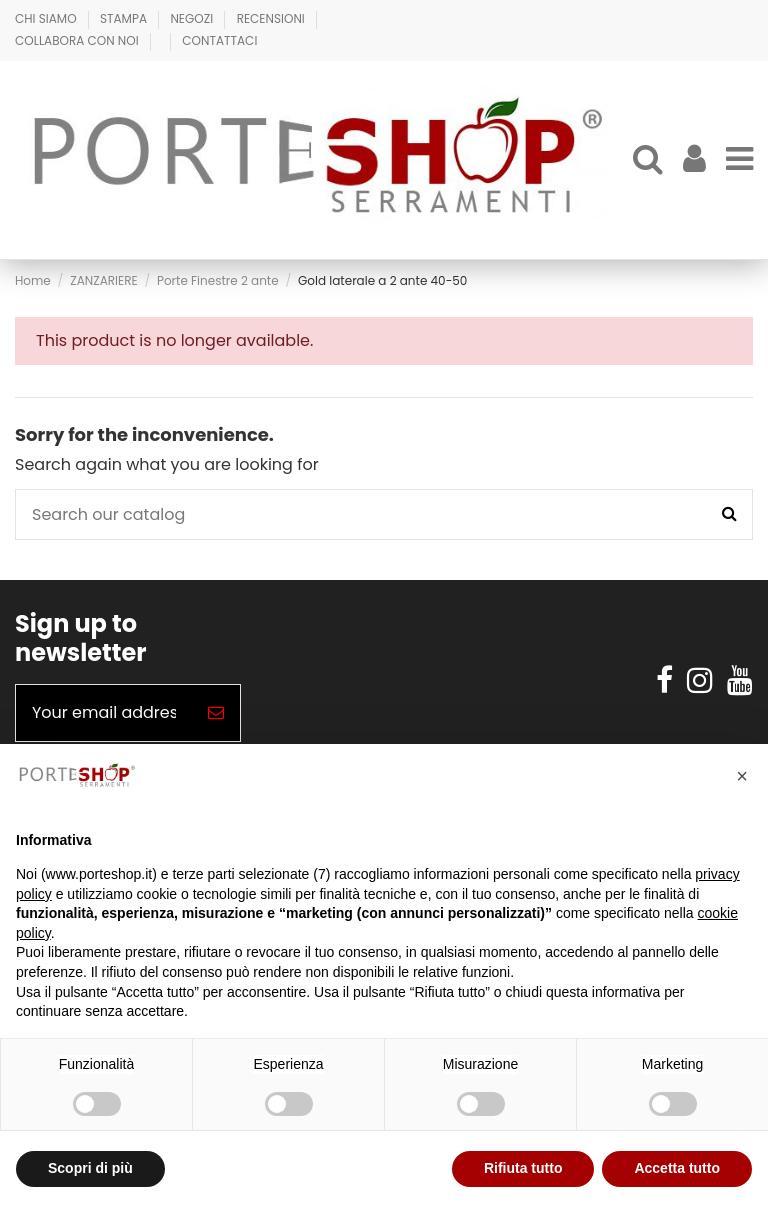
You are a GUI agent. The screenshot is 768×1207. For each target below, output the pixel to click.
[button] (742, 776)
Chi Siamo (47, 18)
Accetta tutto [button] (677, 1168)
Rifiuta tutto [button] (523, 1168)
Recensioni (272, 18)
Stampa (125, 18)
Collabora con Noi (78, 40)
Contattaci (219, 40)
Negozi (193, 18)
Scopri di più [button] (90, 1168)
